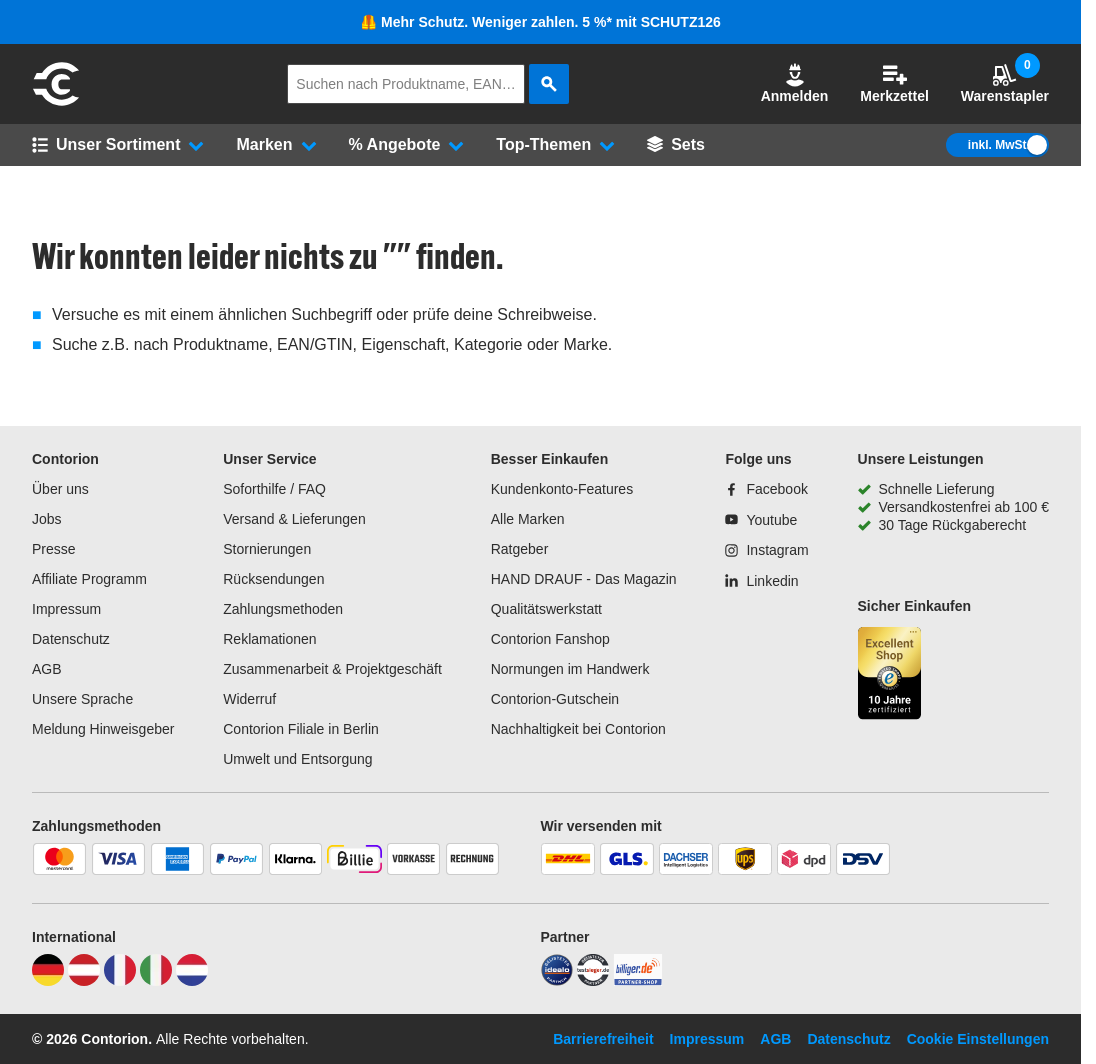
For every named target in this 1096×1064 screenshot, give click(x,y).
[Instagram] (766, 550)
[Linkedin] (761, 581)
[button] (795, 84)
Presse (54, 549)
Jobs (47, 519)
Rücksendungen (273, 579)
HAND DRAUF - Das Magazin (584, 579)
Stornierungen (267, 549)
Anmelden (795, 83)
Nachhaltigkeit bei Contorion (578, 729)
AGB (47, 669)
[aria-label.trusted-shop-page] (890, 675)
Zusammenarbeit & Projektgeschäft (332, 669)
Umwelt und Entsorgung (297, 759)
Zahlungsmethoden (283, 609)
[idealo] (557, 981)
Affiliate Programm (89, 579)
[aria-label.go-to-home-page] (56, 103)
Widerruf (249, 699)
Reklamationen (269, 639)
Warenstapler (1005, 83)
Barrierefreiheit (603, 1039)
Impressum (66, 609)
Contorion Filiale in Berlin (301, 729)
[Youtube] (761, 520)
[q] (406, 84)
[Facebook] (766, 489)
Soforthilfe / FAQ (274, 489)
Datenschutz (71, 639)
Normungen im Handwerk (570, 669)
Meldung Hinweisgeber (103, 729)
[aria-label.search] (549, 84)
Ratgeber (520, 549)
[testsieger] (593, 981)
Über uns (60, 489)
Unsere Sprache (82, 699)
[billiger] (638, 981)
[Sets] (676, 145)
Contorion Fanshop (550, 639)
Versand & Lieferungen (294, 519)
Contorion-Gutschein (555, 699)
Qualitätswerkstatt (546, 609)
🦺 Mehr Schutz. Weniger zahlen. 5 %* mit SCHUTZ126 (540, 22)
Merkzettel (894, 83)
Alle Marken (528, 519)
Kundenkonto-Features (562, 489)
